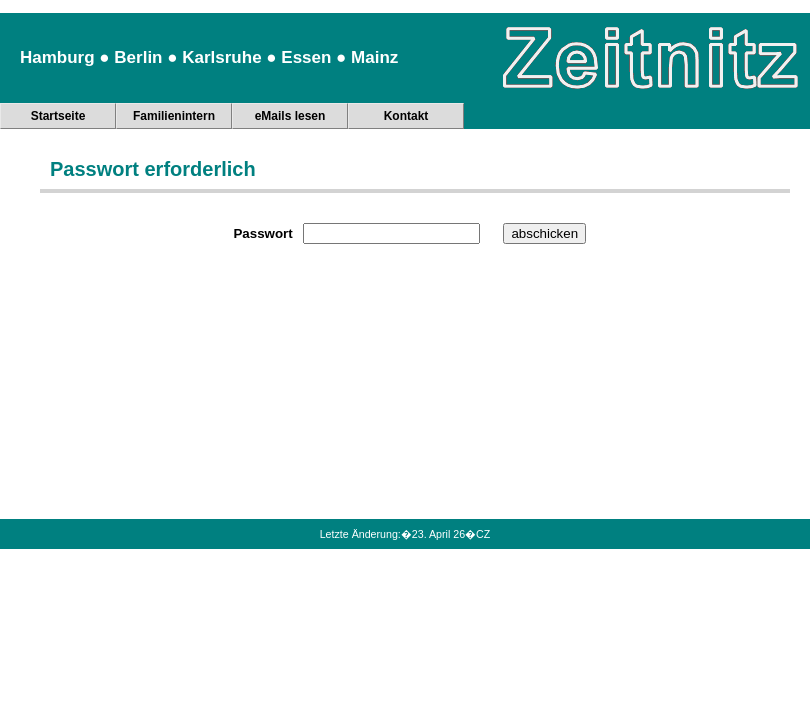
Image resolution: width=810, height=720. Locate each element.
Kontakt (406, 116)
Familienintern (174, 116)
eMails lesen (290, 116)
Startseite (58, 116)
